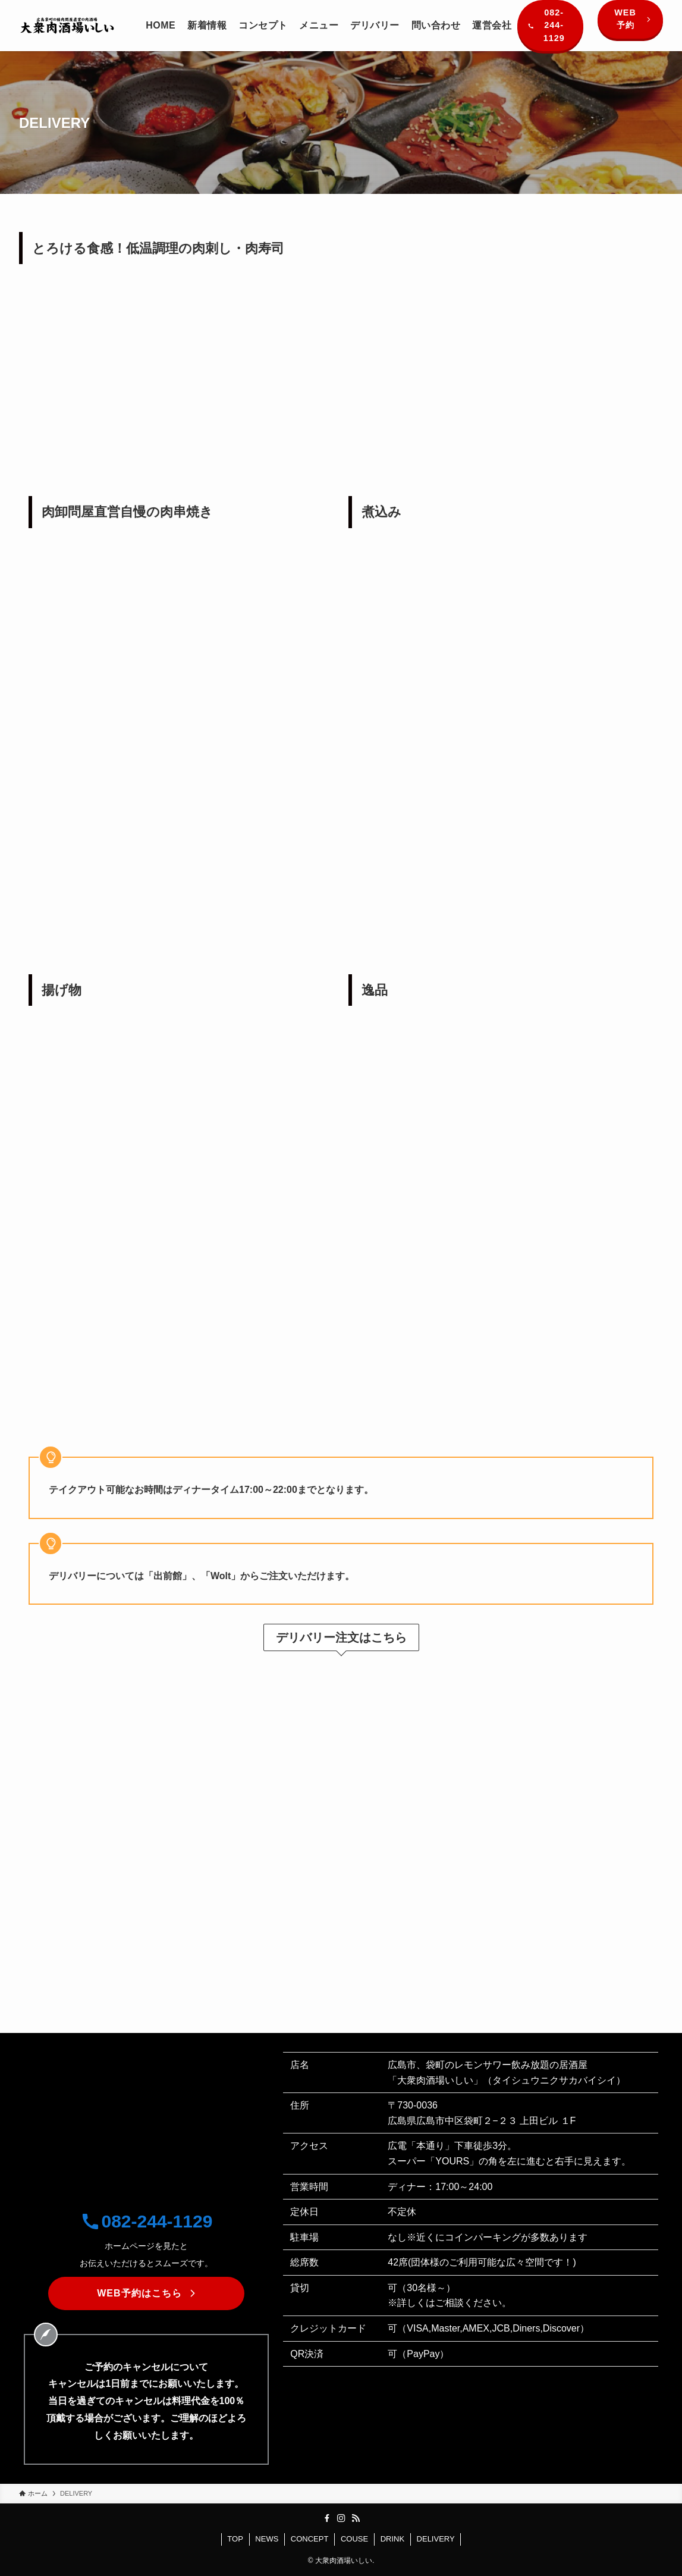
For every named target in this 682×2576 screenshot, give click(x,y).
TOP (235, 2538)
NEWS (266, 2538)
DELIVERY (436, 2538)
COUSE (354, 2538)
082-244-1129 (146, 2221)
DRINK (392, 2538)
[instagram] (341, 2518)
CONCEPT (310, 2538)
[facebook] (327, 2518)
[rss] (355, 2518)
